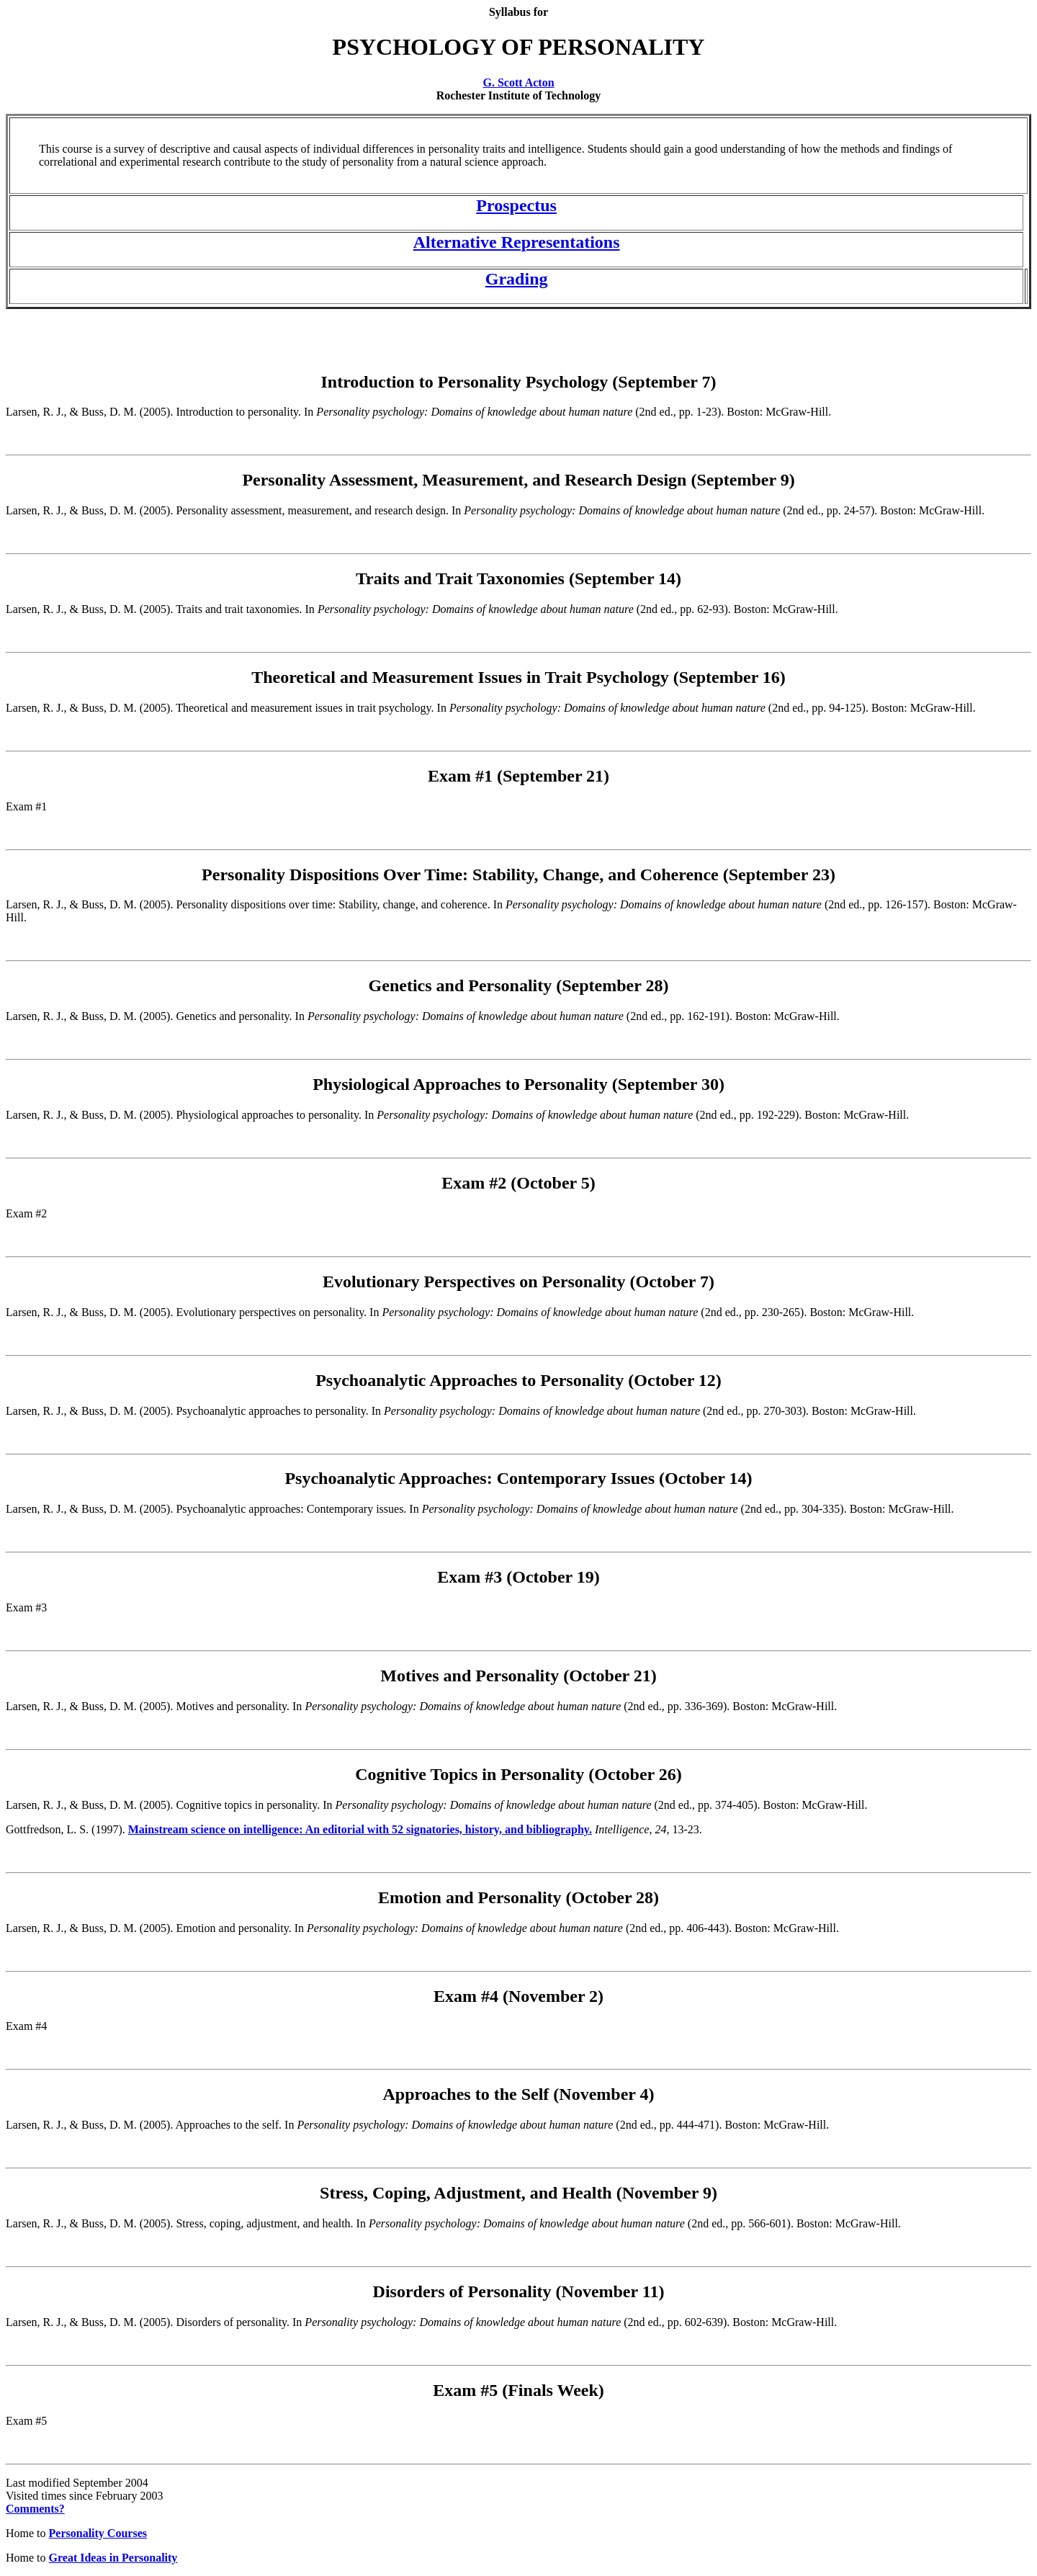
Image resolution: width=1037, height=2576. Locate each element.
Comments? (35, 2509)
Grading (516, 278)
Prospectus (516, 205)
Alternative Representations (516, 242)
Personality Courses (98, 2533)
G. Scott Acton (518, 82)
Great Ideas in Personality (113, 2558)
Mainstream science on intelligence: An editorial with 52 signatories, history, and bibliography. (360, 1829)
